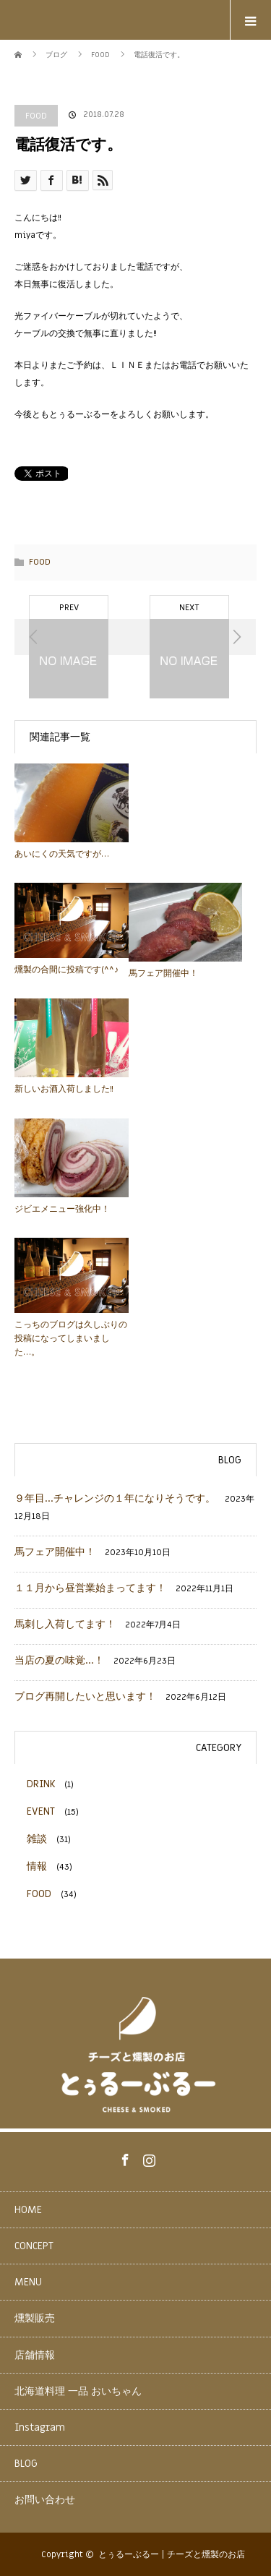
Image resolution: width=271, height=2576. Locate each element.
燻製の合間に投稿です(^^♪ (66, 969)
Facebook (123, 2157)
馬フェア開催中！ (163, 973)
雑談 (37, 1839)
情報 (37, 1866)
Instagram (147, 2157)
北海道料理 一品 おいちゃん (78, 2391)
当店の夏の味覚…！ (59, 1660)
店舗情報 (34, 2355)
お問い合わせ (44, 2500)
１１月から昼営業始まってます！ (90, 1588)
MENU (28, 2282)
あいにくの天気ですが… (61, 854)
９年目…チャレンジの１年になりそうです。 (114, 1498)
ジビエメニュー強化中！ (62, 1209)
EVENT (41, 1811)
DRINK (41, 1784)
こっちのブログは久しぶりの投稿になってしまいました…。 (70, 1338)
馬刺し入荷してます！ (65, 1624)
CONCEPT (33, 2246)
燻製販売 (34, 2318)
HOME (28, 2210)
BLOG (26, 2463)
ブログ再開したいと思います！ (85, 1696)
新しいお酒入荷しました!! (63, 1089)
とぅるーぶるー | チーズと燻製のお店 (171, 2554)
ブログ (56, 54)
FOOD (36, 115)
